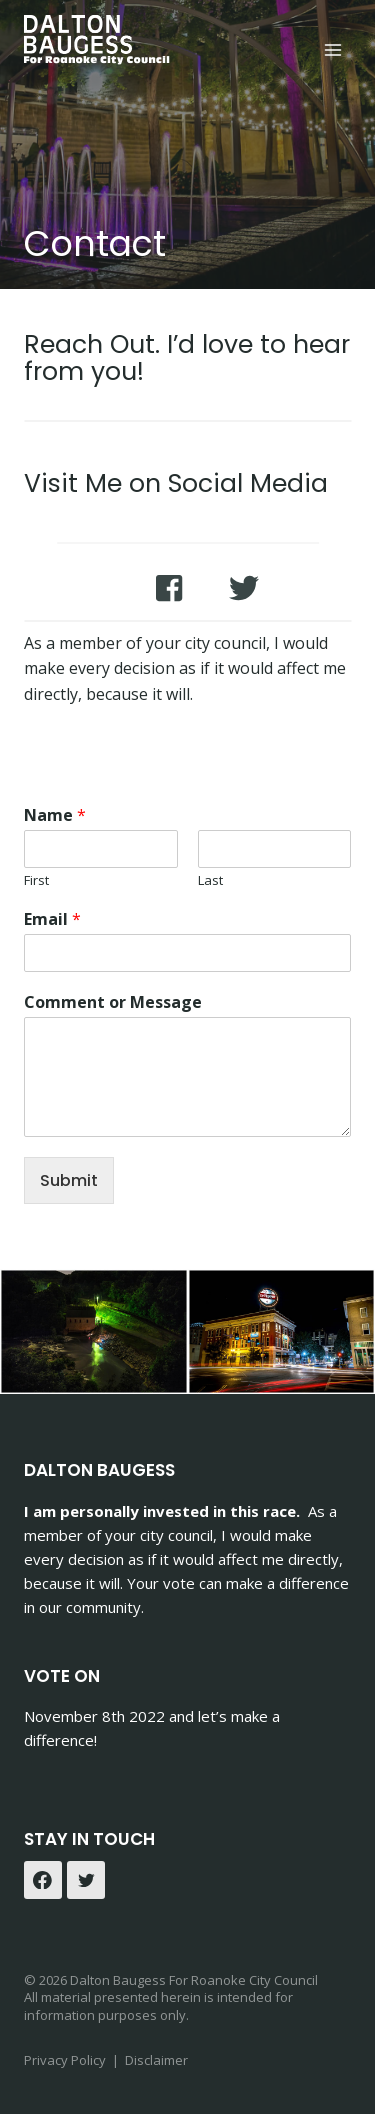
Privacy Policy (66, 2060)
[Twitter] (86, 1880)
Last (210, 880)
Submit (69, 1180)
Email (52, 919)
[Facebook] (43, 1880)
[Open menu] (332, 49)
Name (55, 815)
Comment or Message (113, 1002)
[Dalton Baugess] (99, 40)
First (36, 880)
